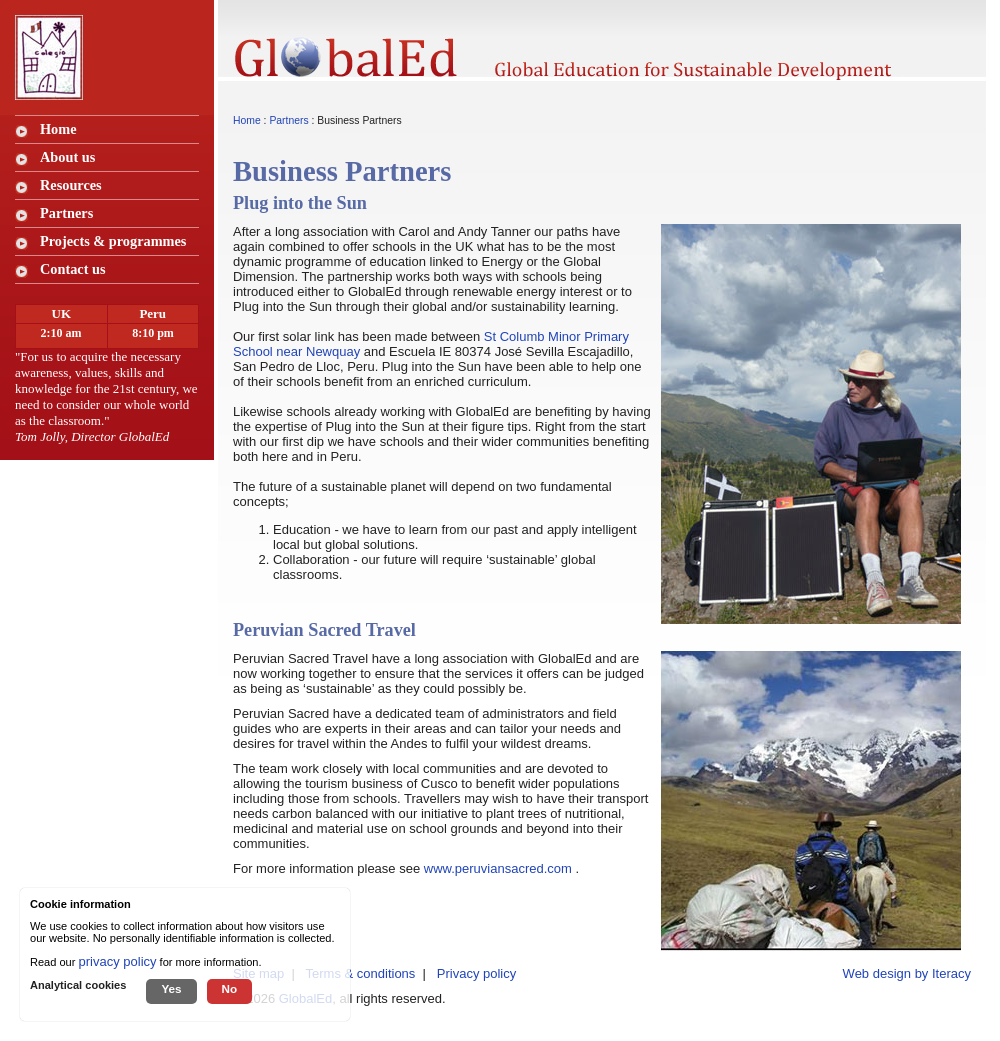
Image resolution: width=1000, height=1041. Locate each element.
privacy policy (118, 961)
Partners (288, 120)
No (230, 988)
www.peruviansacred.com (498, 868)
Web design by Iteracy (907, 973)
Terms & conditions (361, 973)
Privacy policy (476, 973)
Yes (171, 988)
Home (58, 129)
